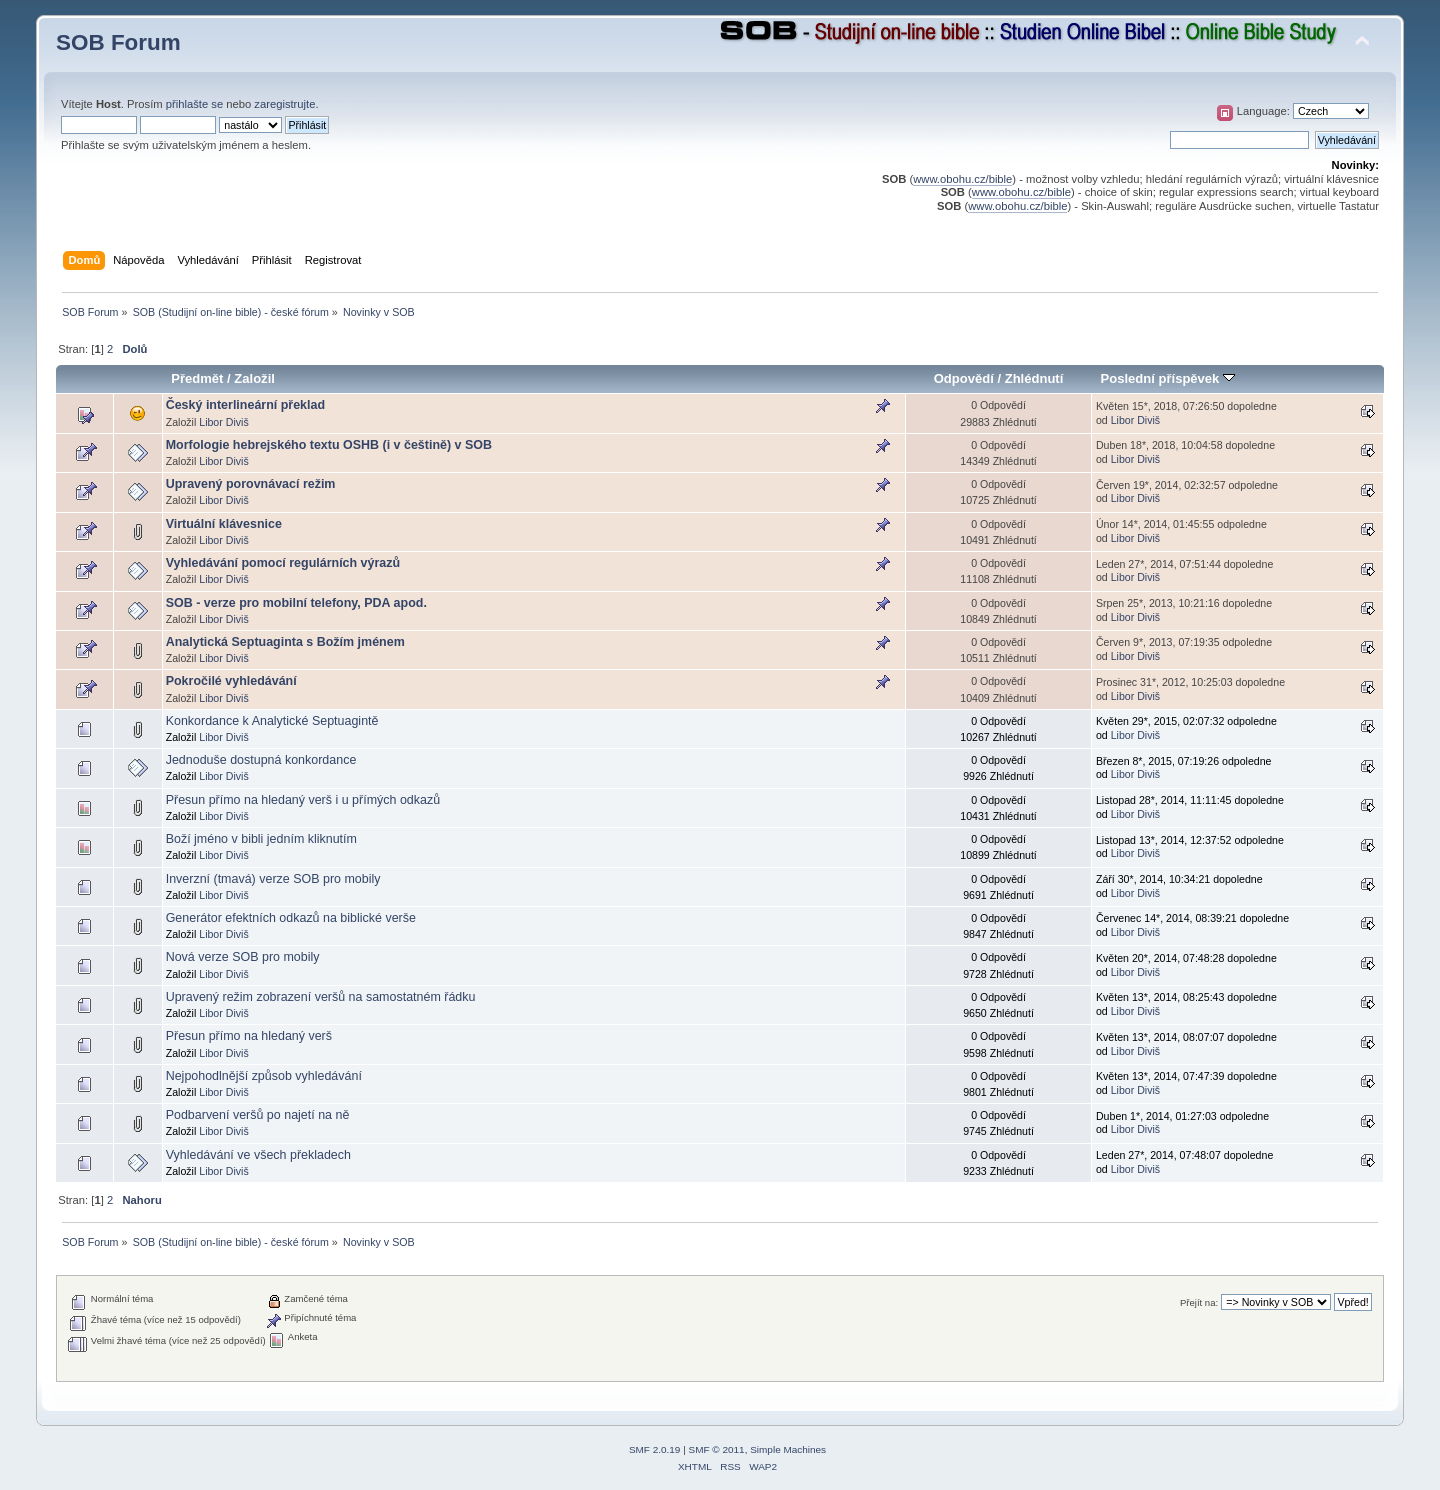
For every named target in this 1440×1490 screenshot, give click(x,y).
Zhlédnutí (1034, 378)
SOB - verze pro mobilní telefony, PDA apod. (296, 603)
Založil (254, 378)
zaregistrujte (284, 104)
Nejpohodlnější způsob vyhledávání (264, 1076)
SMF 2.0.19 (655, 1449)
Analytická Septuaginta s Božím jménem (285, 642)
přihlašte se (194, 104)
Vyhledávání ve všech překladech (258, 1155)
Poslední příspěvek (1168, 378)
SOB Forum (118, 42)
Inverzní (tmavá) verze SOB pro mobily (273, 879)
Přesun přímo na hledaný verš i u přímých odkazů (303, 800)
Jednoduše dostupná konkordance (261, 760)
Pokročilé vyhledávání (231, 681)
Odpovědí (964, 378)
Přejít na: (1199, 1302)
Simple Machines (788, 1449)
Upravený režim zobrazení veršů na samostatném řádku (321, 997)
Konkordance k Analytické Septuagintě (272, 721)
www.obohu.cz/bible (962, 179)
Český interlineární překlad (245, 405)
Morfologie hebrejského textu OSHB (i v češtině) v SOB (329, 445)
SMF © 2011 (717, 1449)
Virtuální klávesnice (224, 524)
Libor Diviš (223, 422)
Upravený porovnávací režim (251, 484)
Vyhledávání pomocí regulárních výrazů (283, 563)
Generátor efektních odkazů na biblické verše (291, 918)
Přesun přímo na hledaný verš (249, 1036)
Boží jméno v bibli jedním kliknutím (261, 839)
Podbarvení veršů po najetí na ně (258, 1115)
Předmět (197, 378)
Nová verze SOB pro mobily (243, 957)
